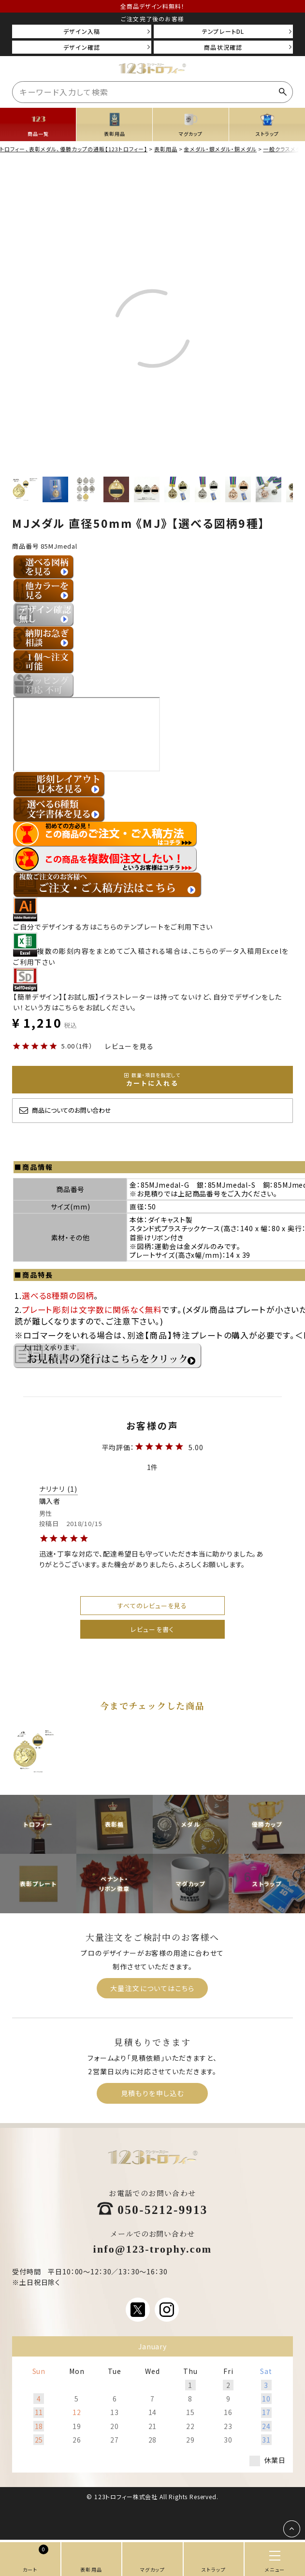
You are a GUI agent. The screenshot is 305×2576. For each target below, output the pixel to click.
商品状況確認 (223, 47)
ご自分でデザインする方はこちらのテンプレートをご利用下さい (113, 921)
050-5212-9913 (162, 2208)
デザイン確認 (81, 47)
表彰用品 (165, 148)
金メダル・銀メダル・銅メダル (220, 148)
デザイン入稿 (81, 31)
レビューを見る (129, 1046)
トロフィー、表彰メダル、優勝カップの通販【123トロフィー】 (73, 148)
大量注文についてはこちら (152, 1988)
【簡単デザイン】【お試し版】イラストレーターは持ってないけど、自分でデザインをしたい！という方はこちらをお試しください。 (147, 997)
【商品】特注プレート (184, 1335)
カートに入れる (152, 1079)
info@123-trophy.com (152, 2248)
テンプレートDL (223, 31)
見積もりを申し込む (153, 2093)
